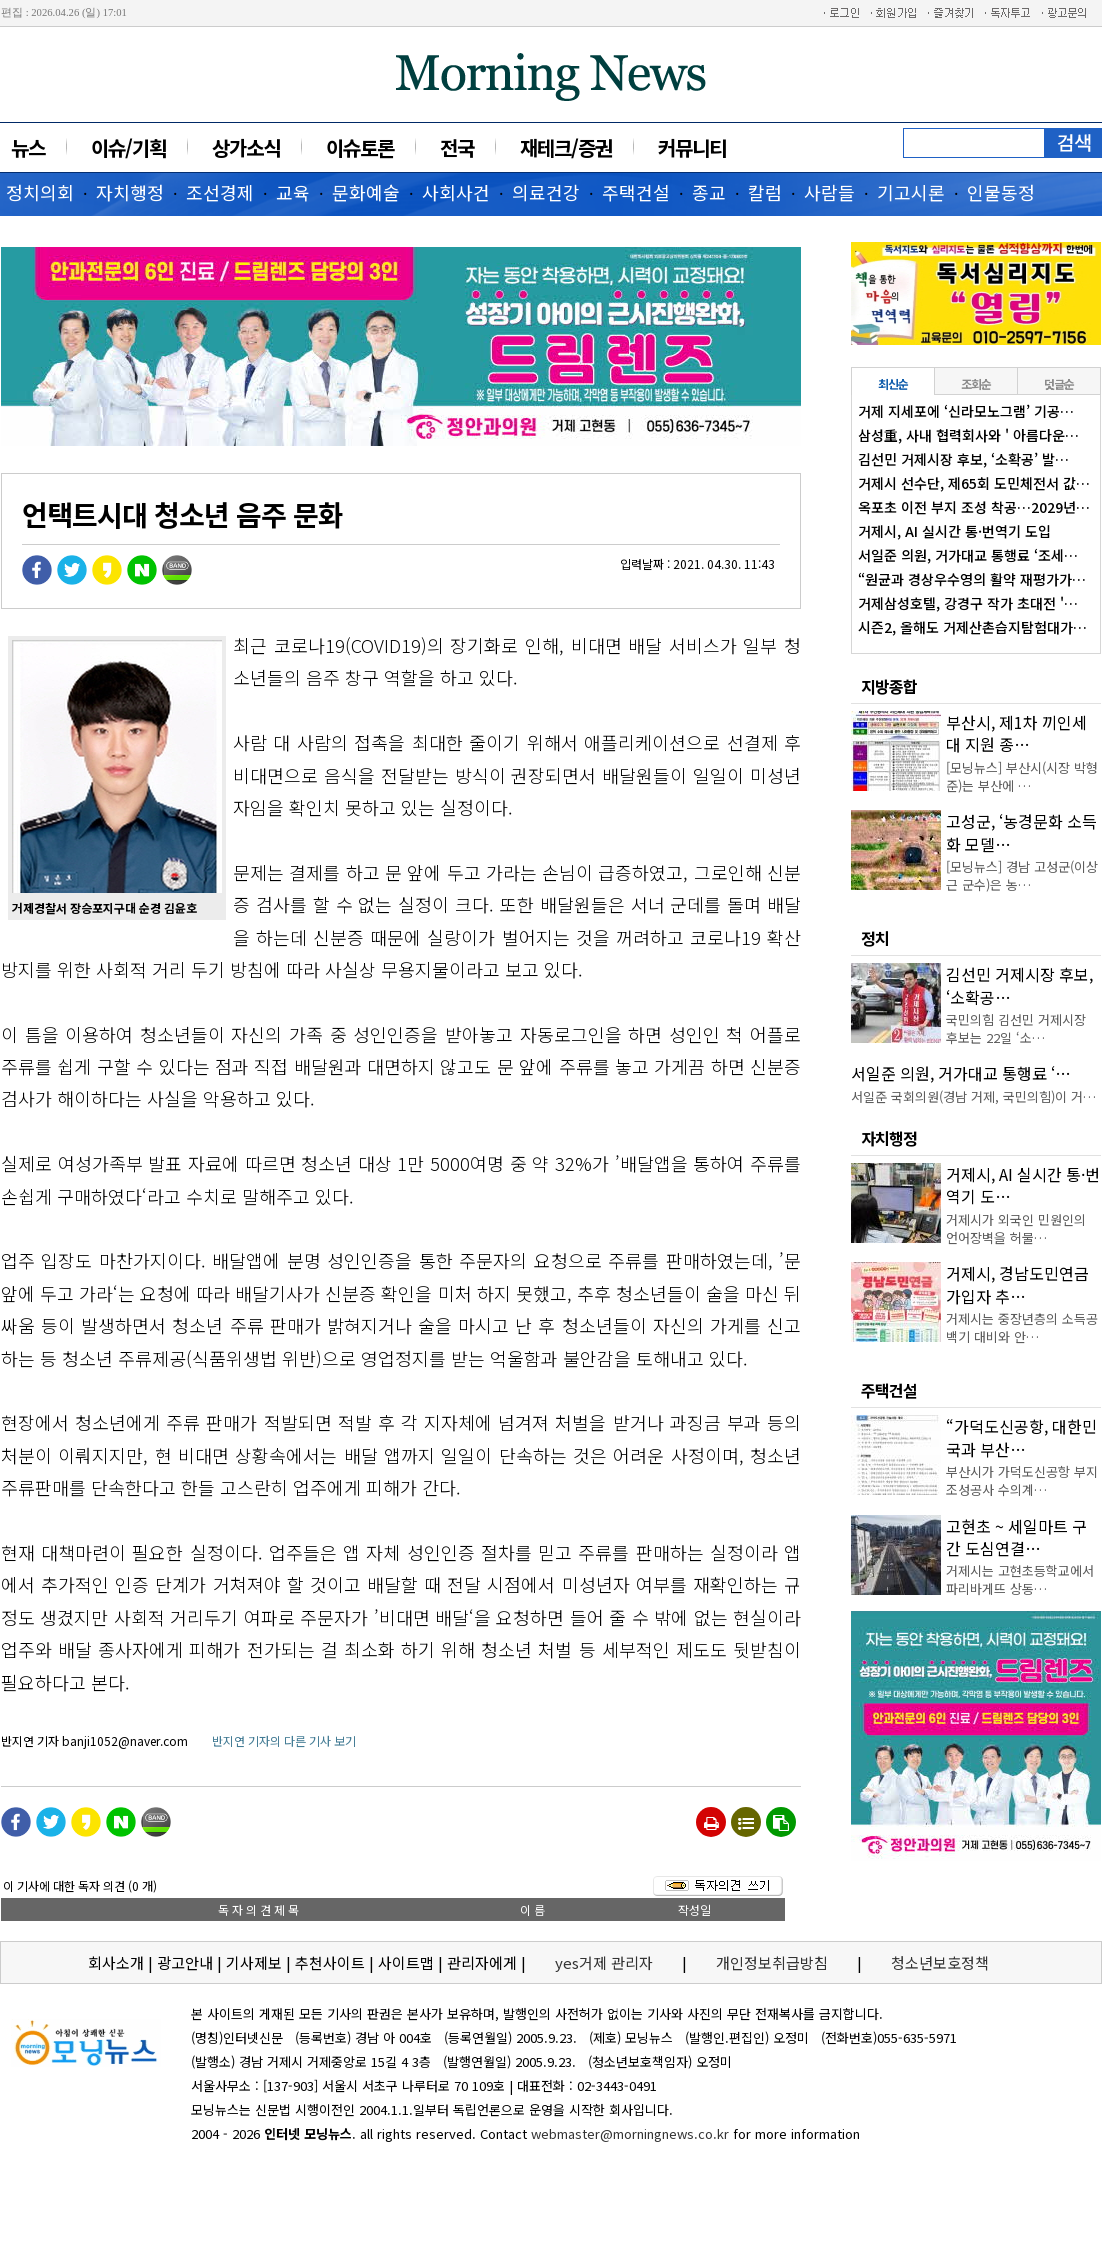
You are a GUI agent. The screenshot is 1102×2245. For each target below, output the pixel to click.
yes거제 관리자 (606, 1962)
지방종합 (889, 686)
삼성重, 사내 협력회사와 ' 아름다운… (968, 435)
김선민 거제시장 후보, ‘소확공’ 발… (963, 459)
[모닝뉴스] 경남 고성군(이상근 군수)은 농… (1022, 875)
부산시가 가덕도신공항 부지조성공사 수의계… (1022, 1480)
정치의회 (40, 192)
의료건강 (546, 192)
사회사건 (456, 192)
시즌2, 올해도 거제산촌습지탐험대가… (972, 627)
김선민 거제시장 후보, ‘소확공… (1019, 985)
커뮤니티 (692, 147)
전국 (457, 147)
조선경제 (220, 192)
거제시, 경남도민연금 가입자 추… (1017, 1284)
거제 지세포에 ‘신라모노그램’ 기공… (966, 411)
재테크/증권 (566, 147)
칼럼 (765, 192)
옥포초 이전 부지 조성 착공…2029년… (974, 507)
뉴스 (28, 147)
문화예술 (366, 192)
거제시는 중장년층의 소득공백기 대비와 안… (1022, 1327)
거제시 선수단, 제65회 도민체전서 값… (974, 483)
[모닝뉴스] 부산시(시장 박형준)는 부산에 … (1022, 776)
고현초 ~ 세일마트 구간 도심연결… (1016, 1537)
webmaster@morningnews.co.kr (630, 2133)
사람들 (829, 192)
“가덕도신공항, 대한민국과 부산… (1021, 1437)
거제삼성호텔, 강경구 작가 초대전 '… (968, 603)
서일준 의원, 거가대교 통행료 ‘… (961, 1073)
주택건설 (636, 192)
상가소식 (246, 147)
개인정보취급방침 (772, 1962)
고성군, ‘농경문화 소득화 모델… (1021, 832)
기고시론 (911, 192)
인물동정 (1001, 192)
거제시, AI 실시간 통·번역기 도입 (954, 531)
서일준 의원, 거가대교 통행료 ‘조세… (968, 555)
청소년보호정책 (940, 1962)
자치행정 (130, 192)
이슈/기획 (128, 147)
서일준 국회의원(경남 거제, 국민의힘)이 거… (973, 1096)
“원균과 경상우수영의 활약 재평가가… (972, 579)
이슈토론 (360, 147)
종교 (709, 192)
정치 (875, 938)
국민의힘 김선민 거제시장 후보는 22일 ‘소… (1016, 1028)
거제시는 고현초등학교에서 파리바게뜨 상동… (1020, 1579)
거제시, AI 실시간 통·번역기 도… (1023, 1185)
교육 (293, 192)
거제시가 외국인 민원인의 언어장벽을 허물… (1016, 1228)
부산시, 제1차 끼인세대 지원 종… (1016, 733)
